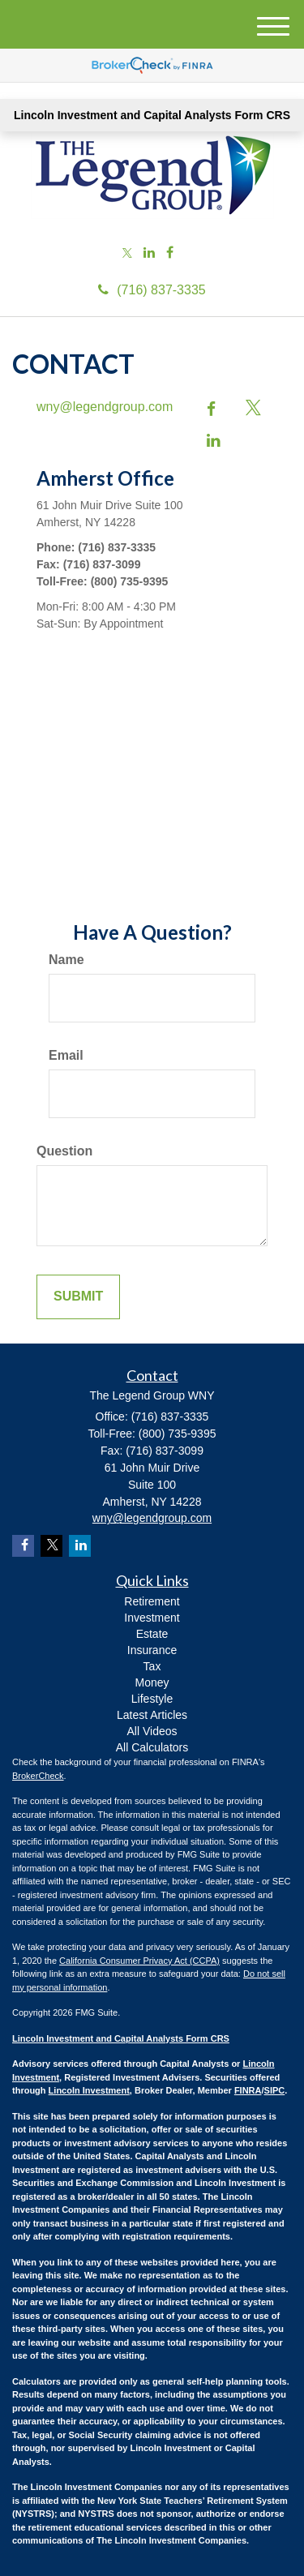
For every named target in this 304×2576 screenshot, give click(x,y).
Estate (152, 1633)
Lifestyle (152, 1698)
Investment (151, 1617)
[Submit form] (78, 1297)
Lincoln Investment (89, 2090)
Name (66, 960)
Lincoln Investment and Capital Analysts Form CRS (152, 115)
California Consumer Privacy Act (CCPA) (139, 1960)
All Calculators (152, 1747)
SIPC (274, 2090)
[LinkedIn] (149, 253)
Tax (152, 1666)
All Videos (151, 1731)
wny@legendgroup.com (104, 407)
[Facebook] (169, 253)
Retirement (151, 1601)
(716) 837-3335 (151, 290)
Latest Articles (152, 1714)
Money (152, 1682)
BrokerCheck (38, 1776)
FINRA (248, 2090)
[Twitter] (127, 254)
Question (64, 1151)
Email (66, 1055)
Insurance (152, 1650)
